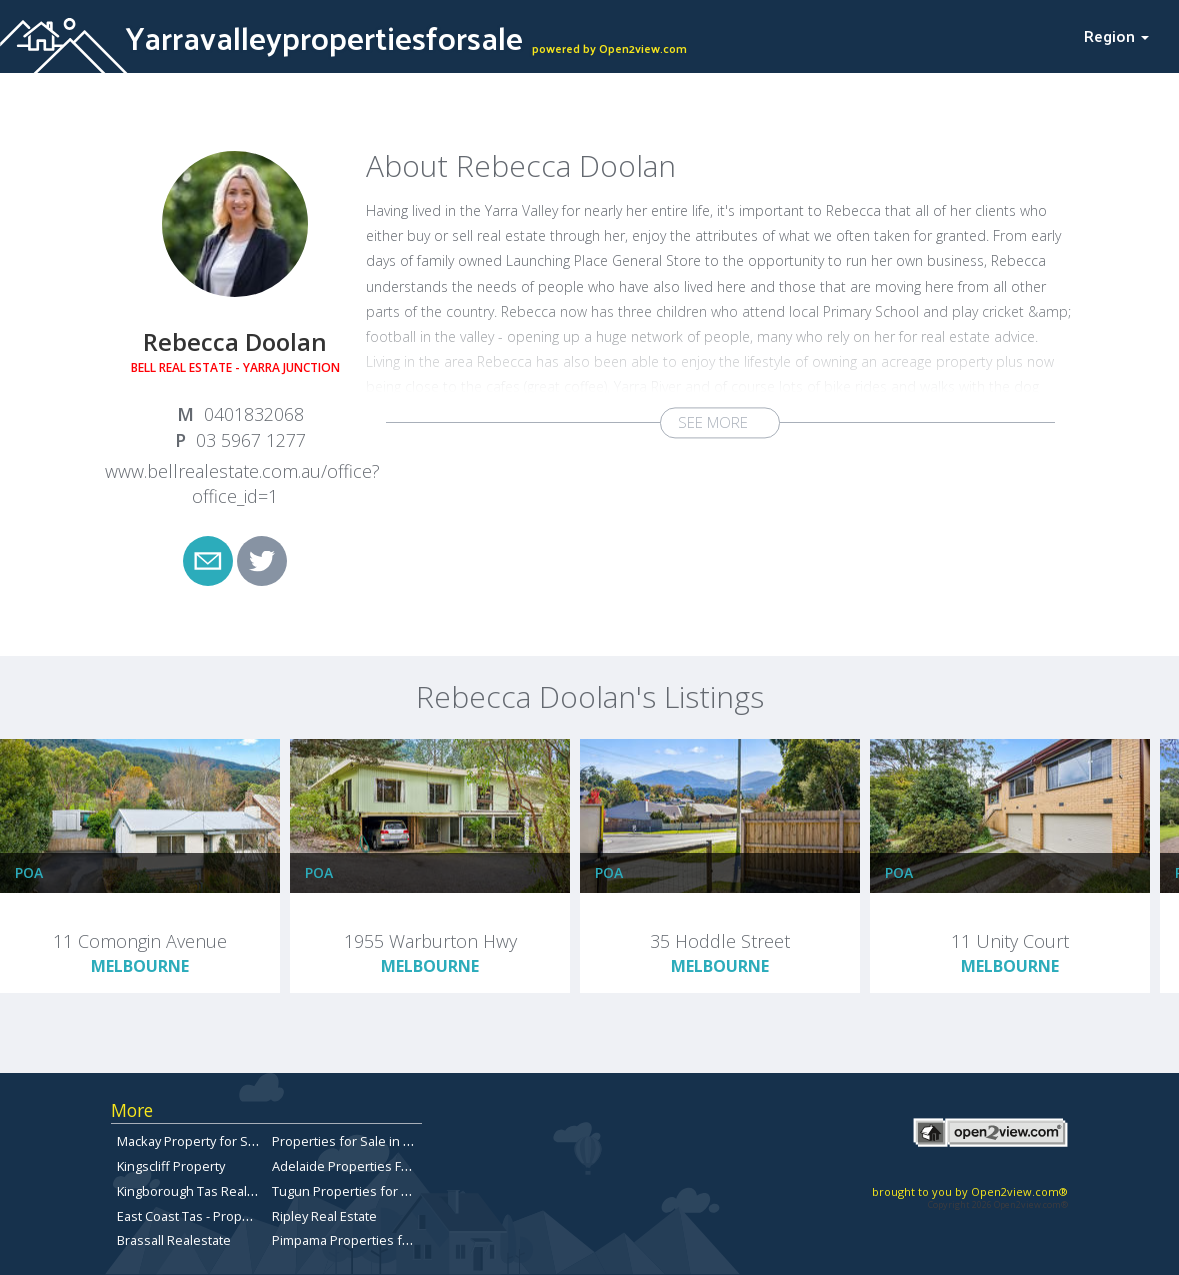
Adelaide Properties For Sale (357, 1166)
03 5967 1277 (251, 440)
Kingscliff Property (171, 1166)
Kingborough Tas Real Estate (202, 1191)
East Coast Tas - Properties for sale (221, 1216)
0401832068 (254, 414)
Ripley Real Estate (324, 1216)
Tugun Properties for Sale (349, 1191)
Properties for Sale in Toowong (365, 1141)
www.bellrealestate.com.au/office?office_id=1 (242, 484)
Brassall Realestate (174, 1240)
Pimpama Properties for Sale (358, 1240)
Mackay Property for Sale (191, 1141)
